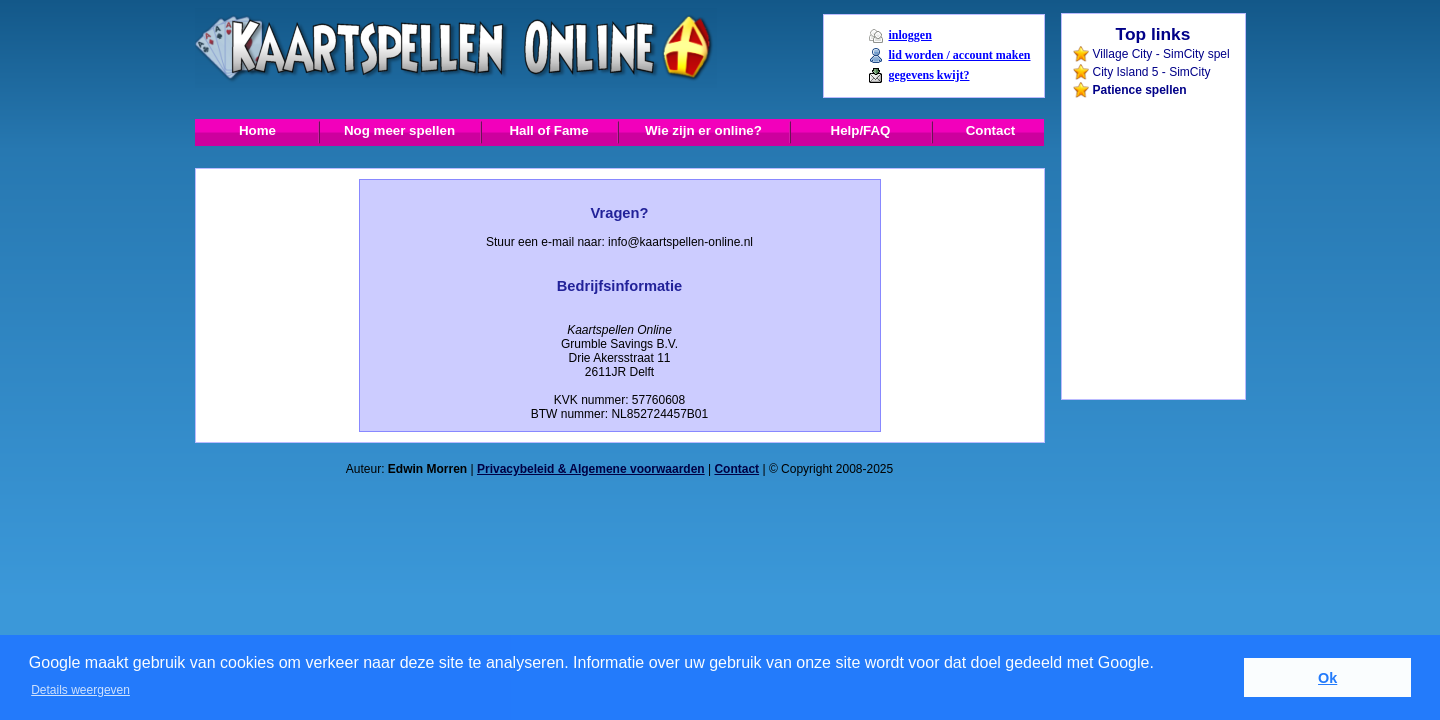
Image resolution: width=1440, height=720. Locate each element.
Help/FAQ (861, 130)
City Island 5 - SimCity (1152, 72)
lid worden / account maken (959, 55)
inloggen (909, 35)
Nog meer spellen (399, 130)
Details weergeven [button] (80, 690)
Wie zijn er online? (703, 130)
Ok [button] (1327, 678)
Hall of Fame (548, 130)
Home (257, 130)
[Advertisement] (1152, 144)
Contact (991, 130)
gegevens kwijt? (928, 75)
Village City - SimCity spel (1161, 54)
